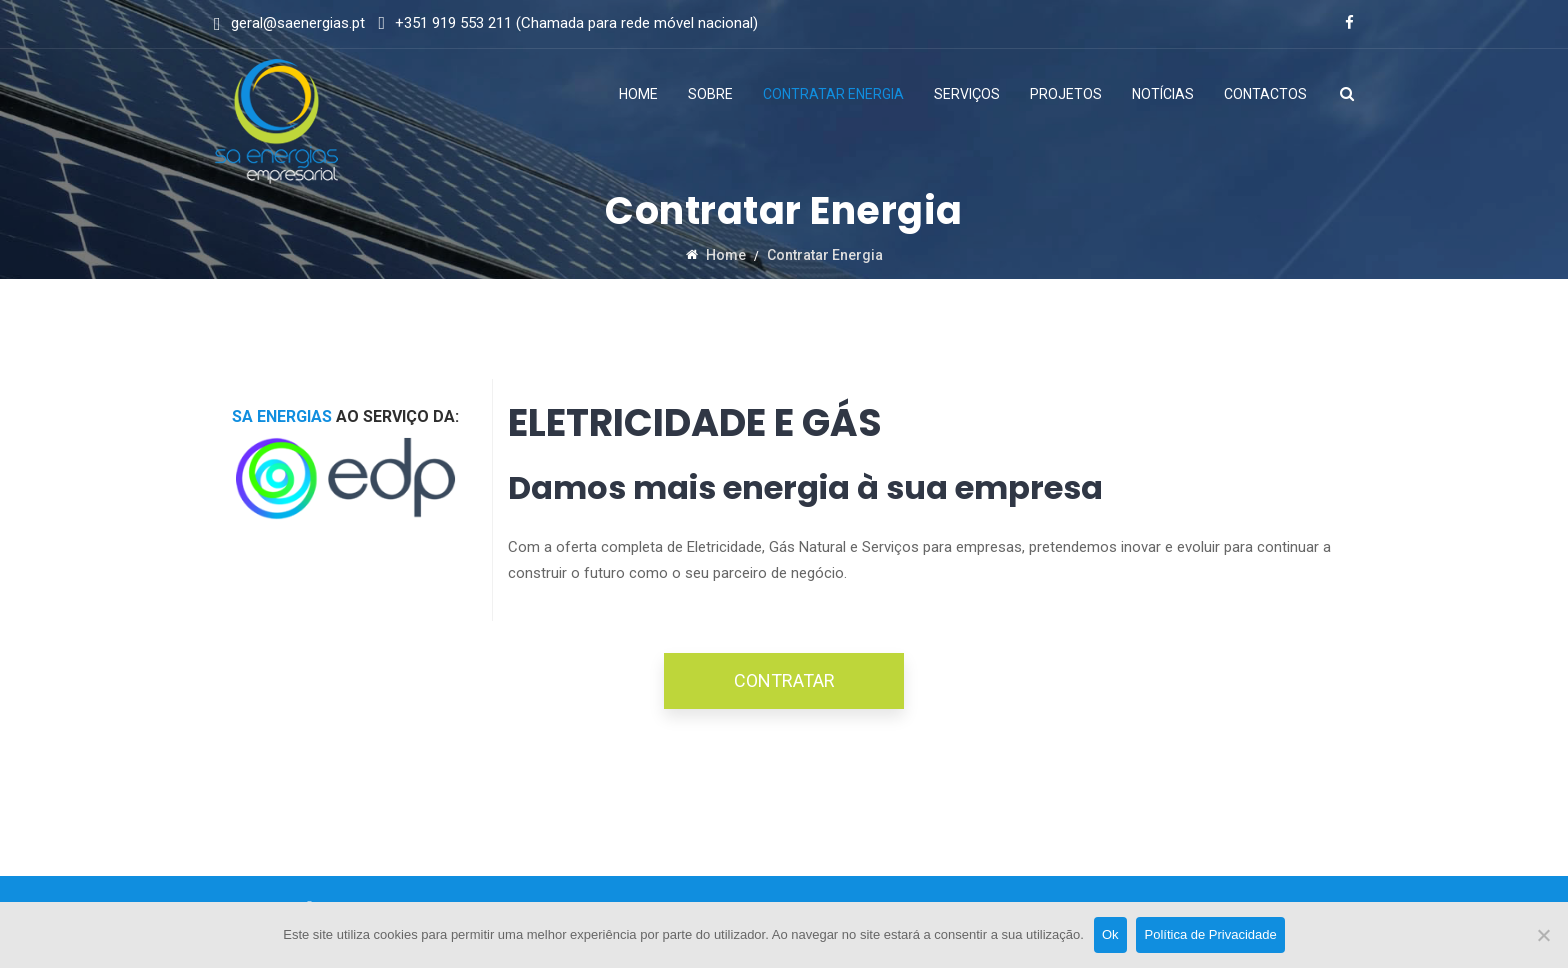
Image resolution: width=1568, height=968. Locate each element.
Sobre (710, 94)
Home (638, 94)
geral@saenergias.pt (298, 23)
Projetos (1066, 94)
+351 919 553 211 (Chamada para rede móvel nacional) (576, 23)
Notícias (1163, 94)
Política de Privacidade (1211, 934)
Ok (1110, 934)
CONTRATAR (784, 680)
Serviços (967, 94)
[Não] (1543, 935)
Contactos (1265, 94)
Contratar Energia (833, 94)
